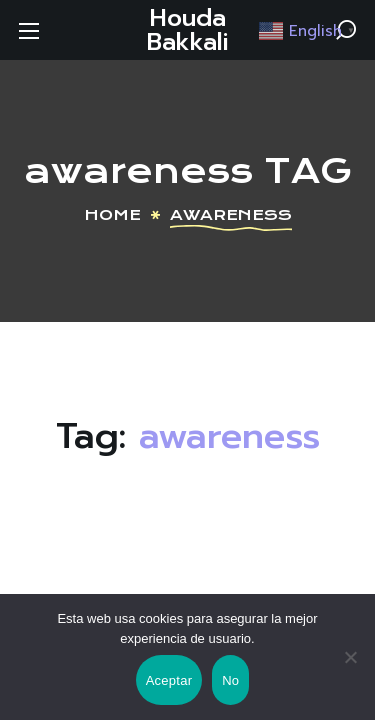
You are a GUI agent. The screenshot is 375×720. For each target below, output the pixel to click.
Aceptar (169, 680)
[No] (350, 657)
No (230, 680)
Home (112, 215)
